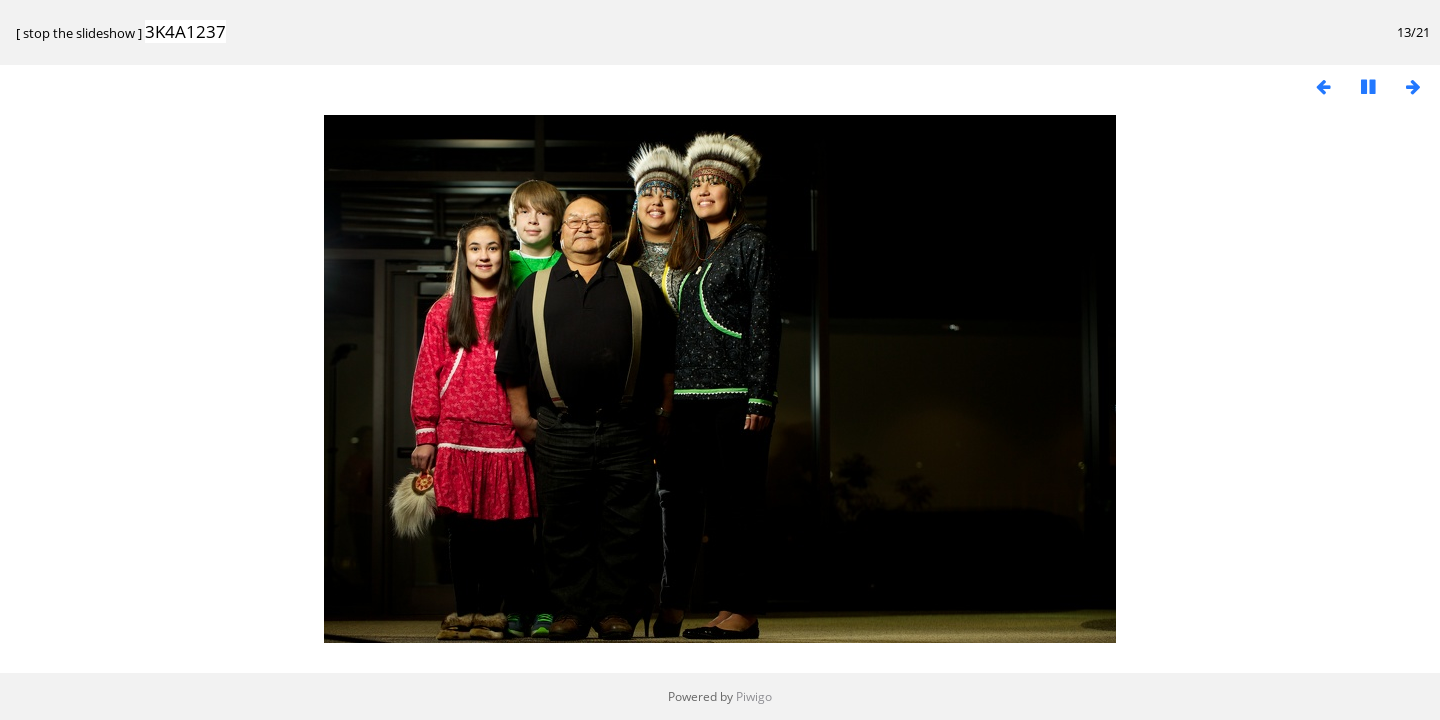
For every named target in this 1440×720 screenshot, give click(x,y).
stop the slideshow (79, 33)
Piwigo (754, 696)
